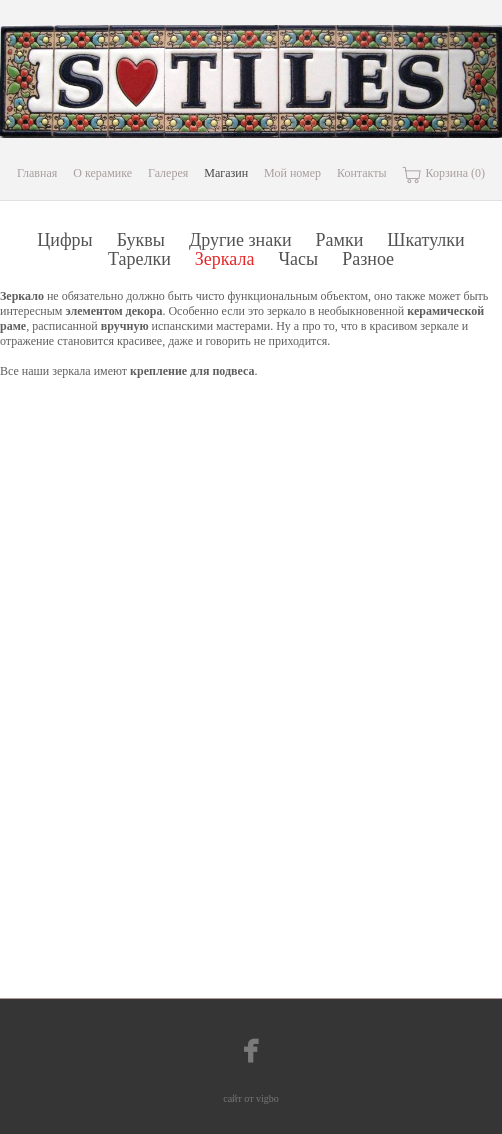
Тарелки (139, 259)
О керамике (102, 173)
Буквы (141, 240)
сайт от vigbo (251, 1098)
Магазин (226, 173)
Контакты (362, 173)
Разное (368, 259)
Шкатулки (425, 240)
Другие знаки (240, 240)
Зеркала (225, 259)
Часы (298, 259)
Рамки (340, 240)
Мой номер (292, 173)
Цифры (64, 240)
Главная (37, 173)
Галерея (168, 173)
